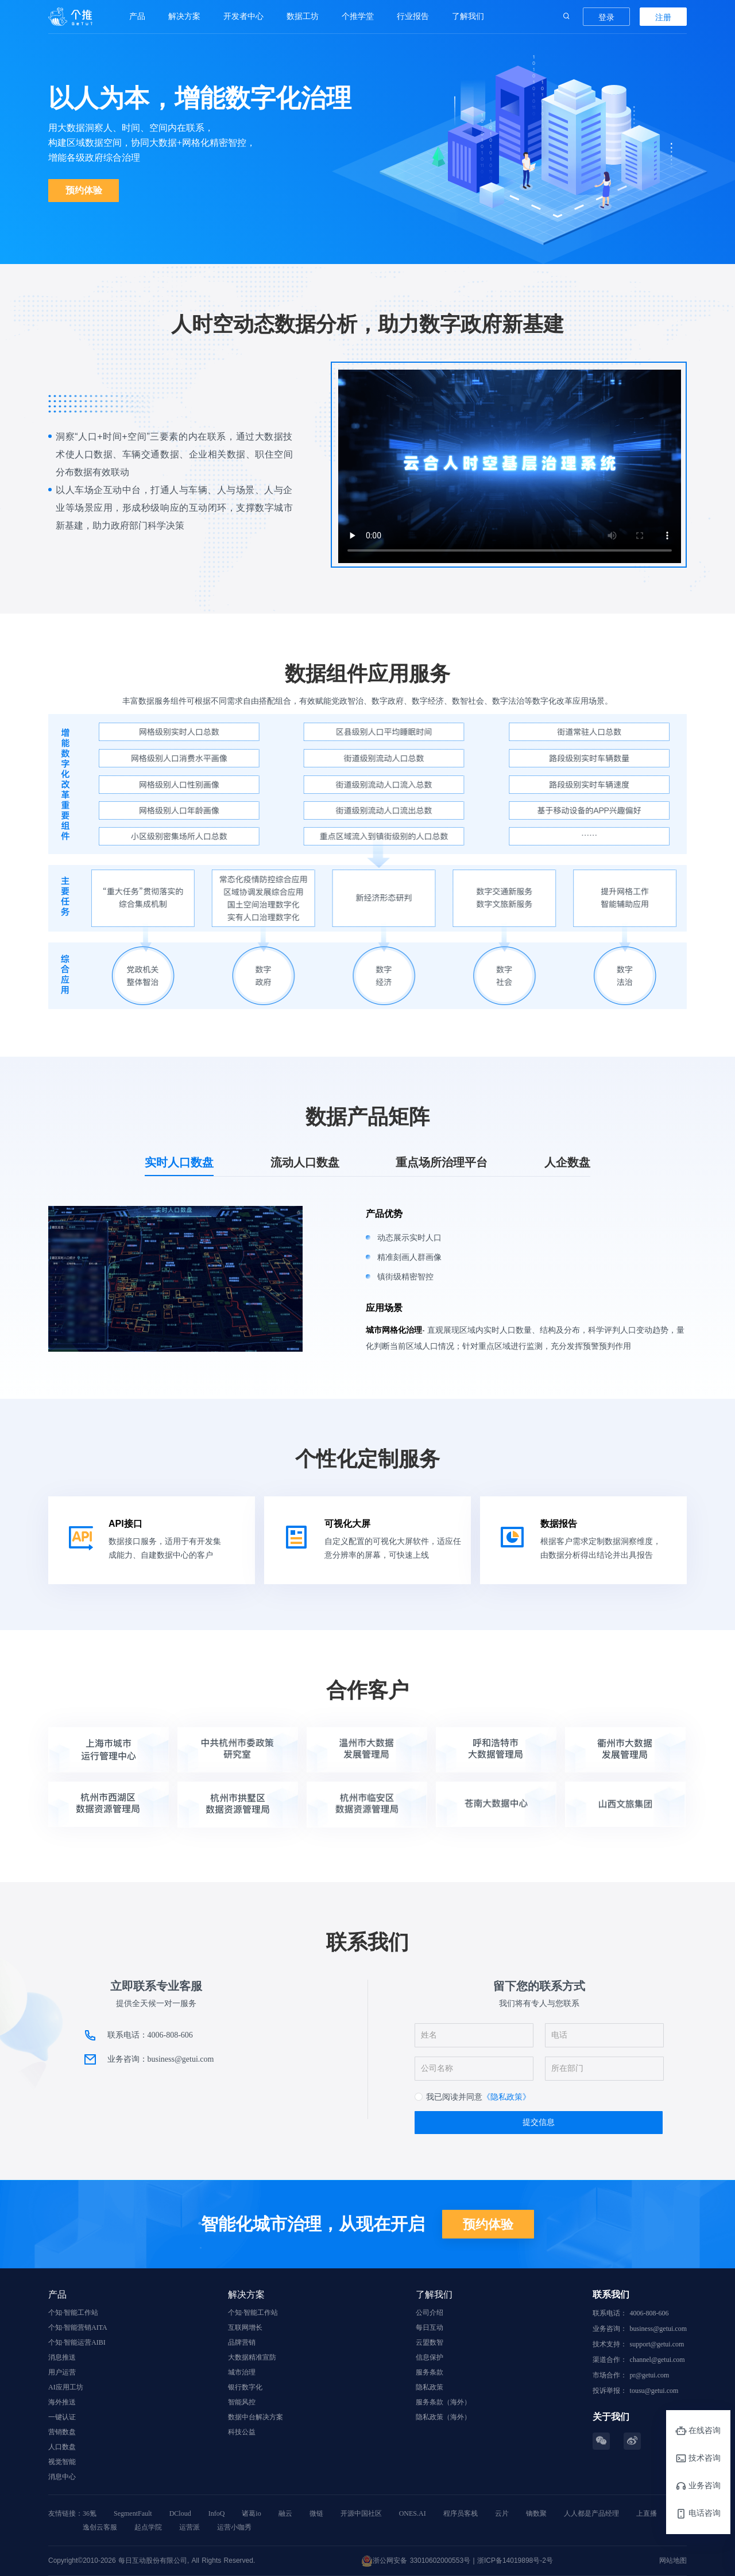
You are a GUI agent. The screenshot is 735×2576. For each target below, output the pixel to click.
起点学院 (148, 2527)
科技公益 (242, 2432)
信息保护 (429, 2357)
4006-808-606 (649, 2313)
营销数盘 (62, 2432)
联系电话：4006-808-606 (150, 2035)
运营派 (189, 2527)
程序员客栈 (460, 2513)
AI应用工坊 (65, 2387)
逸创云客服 (100, 2527)
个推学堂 (358, 16)
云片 (502, 2513)
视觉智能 (62, 2462)
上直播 (646, 2513)
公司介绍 (429, 2313)
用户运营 (62, 2372)
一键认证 (62, 2417)
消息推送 (62, 2357)
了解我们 (468, 16)
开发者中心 (243, 16)
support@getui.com (657, 2344)
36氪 (89, 2513)
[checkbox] (473, 2097)
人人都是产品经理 (591, 2513)
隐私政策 (429, 2387)
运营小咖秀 (234, 2527)
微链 (316, 2513)
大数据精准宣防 (252, 2357)
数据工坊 (303, 16)
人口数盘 (62, 2447)
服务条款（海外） (443, 2402)
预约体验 (83, 190)
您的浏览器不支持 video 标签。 (509, 466)
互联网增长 (245, 2327)
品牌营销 (242, 2342)
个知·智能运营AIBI (77, 2342)
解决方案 (184, 16)
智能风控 (242, 2402)
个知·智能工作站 (73, 2313)
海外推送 (62, 2402)
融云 (285, 2513)
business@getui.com (658, 2329)
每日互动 (429, 2327)
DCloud (180, 2513)
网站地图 (673, 2560)
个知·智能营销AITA (77, 2327)
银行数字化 (245, 2387)
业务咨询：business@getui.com (160, 2059)
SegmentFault (133, 2513)
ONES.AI (412, 2513)
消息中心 (62, 2477)
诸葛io (251, 2513)
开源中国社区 (361, 2513)
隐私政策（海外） (443, 2417)
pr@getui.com (650, 2375)
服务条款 (429, 2372)
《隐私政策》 (506, 2096)
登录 (606, 17)
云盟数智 (429, 2342)
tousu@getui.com (654, 2391)
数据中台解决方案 (255, 2417)
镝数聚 (536, 2513)
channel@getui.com (657, 2360)
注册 (663, 17)
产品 (137, 16)
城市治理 (242, 2372)
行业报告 (413, 16)
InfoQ (216, 2513)
